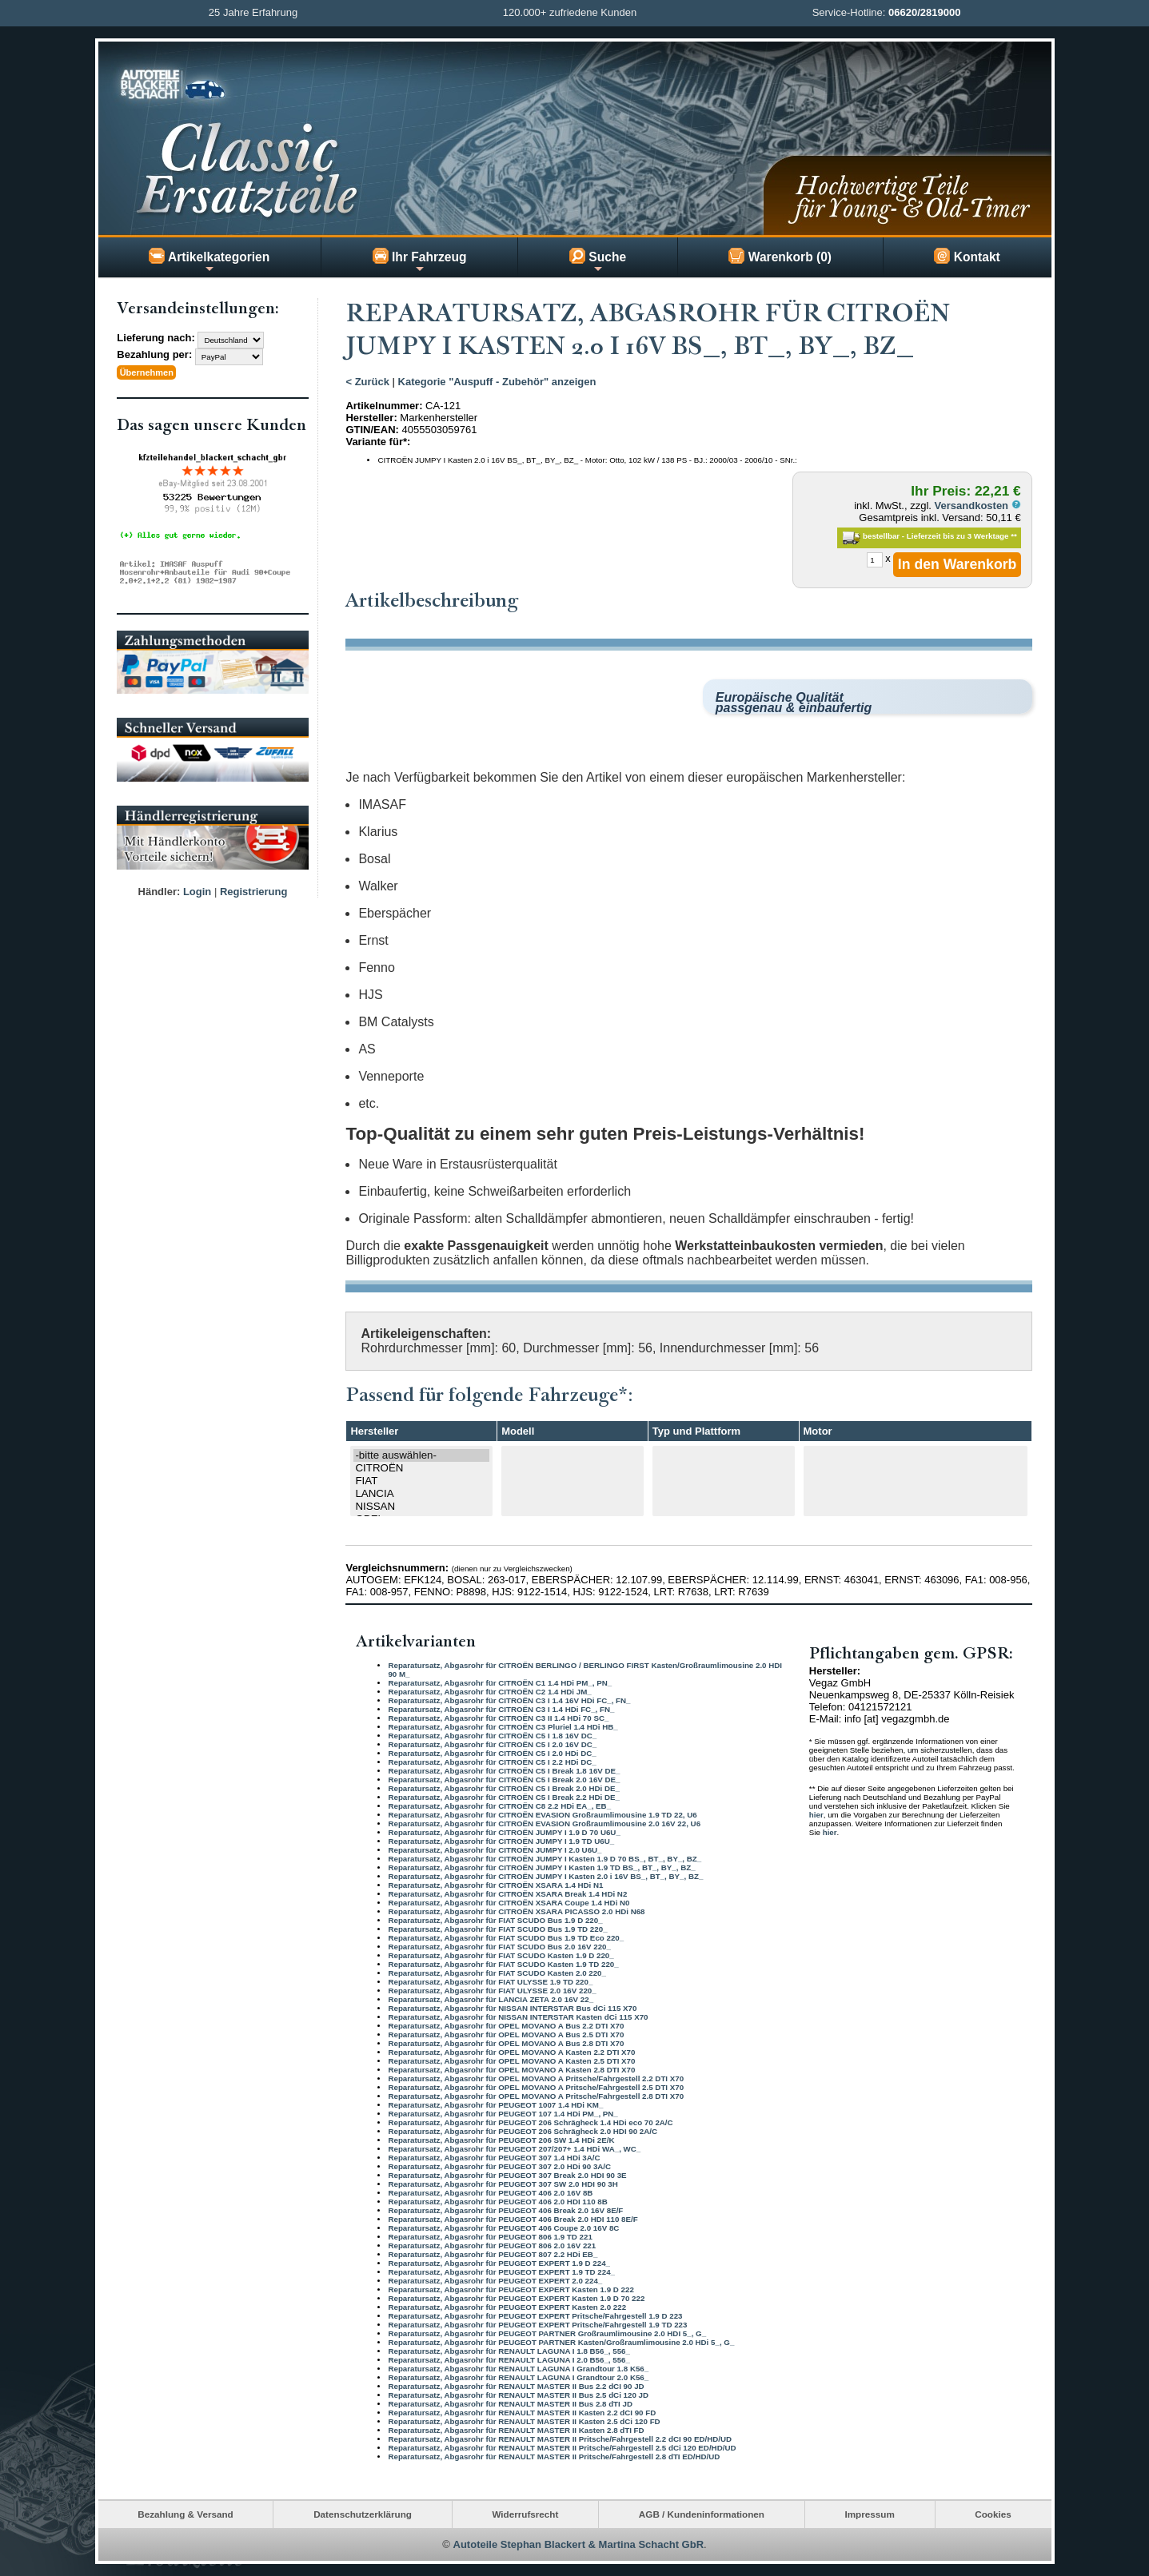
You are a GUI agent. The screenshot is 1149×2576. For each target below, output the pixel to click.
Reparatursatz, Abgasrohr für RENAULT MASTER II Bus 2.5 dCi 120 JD (518, 2394)
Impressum (869, 2514)
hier (816, 1814)
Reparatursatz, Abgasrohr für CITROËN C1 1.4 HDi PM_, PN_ (500, 1682)
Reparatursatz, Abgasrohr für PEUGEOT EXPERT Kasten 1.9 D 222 (510, 2288)
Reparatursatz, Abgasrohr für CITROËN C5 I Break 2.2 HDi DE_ (504, 1796)
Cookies (993, 2514)
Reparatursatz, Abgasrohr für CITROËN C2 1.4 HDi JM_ (489, 1690)
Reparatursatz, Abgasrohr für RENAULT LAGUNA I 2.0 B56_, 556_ (509, 2359)
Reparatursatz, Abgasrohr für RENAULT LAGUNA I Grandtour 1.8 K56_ (518, 2367)
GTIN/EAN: (371, 430)
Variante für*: (377, 442)
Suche (597, 261)
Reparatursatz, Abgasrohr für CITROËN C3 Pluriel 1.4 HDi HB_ (502, 1726)
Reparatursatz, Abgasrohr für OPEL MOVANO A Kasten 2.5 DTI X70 (511, 2060)
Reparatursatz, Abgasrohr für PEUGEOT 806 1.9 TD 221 (490, 2236)
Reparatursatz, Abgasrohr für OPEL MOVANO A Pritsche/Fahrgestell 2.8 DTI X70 (536, 2095)
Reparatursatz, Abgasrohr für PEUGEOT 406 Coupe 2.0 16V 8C (503, 2227)
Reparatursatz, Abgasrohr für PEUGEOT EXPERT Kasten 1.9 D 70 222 (516, 2297)
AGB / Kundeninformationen (701, 2514)
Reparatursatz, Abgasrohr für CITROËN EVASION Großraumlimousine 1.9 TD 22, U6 (542, 1814)
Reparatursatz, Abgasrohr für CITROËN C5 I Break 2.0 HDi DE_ (504, 1787)
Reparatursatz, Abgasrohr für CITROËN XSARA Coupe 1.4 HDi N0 (508, 1901)
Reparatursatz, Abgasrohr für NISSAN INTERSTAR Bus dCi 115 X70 (512, 2007)
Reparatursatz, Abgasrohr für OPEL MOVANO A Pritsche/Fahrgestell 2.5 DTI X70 (536, 2086)
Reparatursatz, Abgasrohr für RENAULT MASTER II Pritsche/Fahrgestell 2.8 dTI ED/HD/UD (554, 2455)
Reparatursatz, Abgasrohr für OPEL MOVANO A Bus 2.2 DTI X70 (506, 2025)
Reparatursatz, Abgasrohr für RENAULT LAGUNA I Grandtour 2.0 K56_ (518, 2376)
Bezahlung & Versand (185, 2514)
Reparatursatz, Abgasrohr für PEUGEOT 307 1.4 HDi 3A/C (494, 2156)
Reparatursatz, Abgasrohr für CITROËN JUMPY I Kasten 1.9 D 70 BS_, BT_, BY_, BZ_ (544, 1857)
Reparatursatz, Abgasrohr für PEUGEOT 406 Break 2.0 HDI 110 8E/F (512, 2218)
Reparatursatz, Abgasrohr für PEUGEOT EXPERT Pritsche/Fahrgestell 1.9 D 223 (535, 2315)
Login (197, 890)
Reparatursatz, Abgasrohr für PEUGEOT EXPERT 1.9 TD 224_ (501, 2271)
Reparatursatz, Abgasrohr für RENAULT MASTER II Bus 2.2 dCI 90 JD (516, 2385)
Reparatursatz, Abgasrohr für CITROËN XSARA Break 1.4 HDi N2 (507, 1893)
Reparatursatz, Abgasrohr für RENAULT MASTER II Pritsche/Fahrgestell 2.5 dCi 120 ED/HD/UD (562, 2447)
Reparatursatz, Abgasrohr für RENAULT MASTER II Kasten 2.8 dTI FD (516, 2429)
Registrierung (254, 890)
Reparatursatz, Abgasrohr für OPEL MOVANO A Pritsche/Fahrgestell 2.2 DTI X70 (536, 2077)
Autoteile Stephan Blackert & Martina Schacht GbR (578, 2544)
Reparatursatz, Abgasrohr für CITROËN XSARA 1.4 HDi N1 (495, 1884)
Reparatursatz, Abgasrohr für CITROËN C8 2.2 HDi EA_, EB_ (499, 1805)
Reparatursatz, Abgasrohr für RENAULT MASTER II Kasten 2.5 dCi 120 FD (524, 2420)
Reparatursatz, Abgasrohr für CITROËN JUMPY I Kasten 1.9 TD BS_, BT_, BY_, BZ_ (541, 1866)
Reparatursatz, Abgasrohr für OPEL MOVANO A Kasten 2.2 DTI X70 (511, 2051)
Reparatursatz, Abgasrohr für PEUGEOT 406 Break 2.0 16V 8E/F (505, 2209)
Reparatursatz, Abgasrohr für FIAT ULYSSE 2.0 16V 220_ (492, 1989)
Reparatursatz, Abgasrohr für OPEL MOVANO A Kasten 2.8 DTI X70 (511, 2068)
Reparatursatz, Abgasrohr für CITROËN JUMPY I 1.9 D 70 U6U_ (504, 1831)
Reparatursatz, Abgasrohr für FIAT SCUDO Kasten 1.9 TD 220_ (503, 1963)
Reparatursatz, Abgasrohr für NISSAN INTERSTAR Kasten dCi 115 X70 (518, 2016)
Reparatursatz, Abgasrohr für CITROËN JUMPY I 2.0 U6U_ (494, 1849)
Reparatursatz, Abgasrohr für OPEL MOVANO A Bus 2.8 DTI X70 (506, 2042)
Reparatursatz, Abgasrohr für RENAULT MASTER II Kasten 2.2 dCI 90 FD (522, 2411)
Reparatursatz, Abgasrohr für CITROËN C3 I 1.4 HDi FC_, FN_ (501, 1708)
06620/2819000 (924, 12)
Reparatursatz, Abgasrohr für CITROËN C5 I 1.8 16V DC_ (492, 1734)
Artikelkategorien (209, 261)
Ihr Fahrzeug (420, 261)
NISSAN (421, 1506)
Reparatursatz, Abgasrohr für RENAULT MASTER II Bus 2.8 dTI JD (510, 2403)
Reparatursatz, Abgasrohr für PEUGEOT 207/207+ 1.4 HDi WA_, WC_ (514, 2148)
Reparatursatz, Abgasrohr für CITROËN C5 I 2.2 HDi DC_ (492, 1761)
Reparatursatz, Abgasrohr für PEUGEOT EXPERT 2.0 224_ (495, 2279)
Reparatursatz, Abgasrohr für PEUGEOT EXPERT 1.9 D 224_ (499, 2262)
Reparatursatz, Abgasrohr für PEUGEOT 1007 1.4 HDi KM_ (495, 2104)
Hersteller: (371, 418)
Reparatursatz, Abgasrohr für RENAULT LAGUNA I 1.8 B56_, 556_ (509, 2350)
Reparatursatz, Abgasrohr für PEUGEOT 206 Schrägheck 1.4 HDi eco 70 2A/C (530, 2121)
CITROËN (421, 1468)
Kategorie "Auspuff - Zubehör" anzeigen (497, 382)
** (1014, 536)
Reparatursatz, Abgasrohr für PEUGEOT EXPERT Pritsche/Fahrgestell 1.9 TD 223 (537, 2323)
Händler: (159, 890)
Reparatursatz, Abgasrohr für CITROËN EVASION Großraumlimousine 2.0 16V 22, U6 (544, 1822)
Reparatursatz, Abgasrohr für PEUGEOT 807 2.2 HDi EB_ (492, 2253)
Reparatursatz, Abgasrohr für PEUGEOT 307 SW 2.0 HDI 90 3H (502, 2183)
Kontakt (966, 256)
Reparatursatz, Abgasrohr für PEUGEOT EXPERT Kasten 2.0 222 (507, 2306)
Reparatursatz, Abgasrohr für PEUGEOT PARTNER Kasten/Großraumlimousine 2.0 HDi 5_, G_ (561, 2341)
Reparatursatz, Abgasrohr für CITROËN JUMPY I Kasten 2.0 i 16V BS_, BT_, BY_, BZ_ (545, 1875)
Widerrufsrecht (525, 2514)
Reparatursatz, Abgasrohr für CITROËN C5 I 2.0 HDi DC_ (492, 1752)
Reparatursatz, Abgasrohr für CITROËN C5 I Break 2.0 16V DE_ (504, 1778)
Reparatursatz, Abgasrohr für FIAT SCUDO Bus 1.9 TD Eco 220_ (506, 1937)
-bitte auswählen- (421, 1455)
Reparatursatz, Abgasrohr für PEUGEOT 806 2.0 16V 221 (492, 2244)
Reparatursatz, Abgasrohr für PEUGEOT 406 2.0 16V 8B (490, 2192)
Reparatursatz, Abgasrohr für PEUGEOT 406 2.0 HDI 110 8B (497, 2200)
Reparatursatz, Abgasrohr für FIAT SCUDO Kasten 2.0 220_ (497, 1972)
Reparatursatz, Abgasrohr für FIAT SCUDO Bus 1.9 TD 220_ (497, 1928)
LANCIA (421, 1493)
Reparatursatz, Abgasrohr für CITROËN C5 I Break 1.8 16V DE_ (504, 1770)
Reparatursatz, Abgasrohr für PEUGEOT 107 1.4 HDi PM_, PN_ (502, 2112)
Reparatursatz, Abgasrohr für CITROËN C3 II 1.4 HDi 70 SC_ (498, 1717)
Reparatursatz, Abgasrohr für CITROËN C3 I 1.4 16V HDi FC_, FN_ (509, 1699)
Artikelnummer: (383, 406)
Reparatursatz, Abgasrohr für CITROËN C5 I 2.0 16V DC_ (492, 1743)
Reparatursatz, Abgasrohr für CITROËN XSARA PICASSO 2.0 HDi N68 (516, 1910)
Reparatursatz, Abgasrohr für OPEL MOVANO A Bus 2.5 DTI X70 (506, 2033)
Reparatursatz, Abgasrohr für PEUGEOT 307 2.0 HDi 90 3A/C (499, 2165)
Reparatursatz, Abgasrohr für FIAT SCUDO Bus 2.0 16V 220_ (499, 1945)
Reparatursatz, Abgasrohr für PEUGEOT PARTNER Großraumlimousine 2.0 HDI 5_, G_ (547, 2332)
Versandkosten (978, 506)
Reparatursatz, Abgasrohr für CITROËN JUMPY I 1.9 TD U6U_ (501, 1840)
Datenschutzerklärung (362, 2514)
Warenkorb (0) (780, 256)
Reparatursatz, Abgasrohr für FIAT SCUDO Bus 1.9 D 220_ (495, 1919)
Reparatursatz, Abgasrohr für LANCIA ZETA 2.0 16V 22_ (490, 1998)
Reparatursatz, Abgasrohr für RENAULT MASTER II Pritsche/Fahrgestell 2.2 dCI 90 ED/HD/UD (560, 2438)
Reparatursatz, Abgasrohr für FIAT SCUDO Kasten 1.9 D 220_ (500, 1954)
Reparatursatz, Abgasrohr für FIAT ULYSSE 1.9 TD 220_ (490, 1981)
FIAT (421, 1481)
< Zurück (367, 382)
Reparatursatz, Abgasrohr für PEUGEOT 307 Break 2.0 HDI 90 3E (507, 2174)
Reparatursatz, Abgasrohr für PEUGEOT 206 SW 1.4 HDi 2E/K (501, 2139)
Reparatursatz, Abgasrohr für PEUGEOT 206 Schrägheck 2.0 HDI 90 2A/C (522, 2130)
